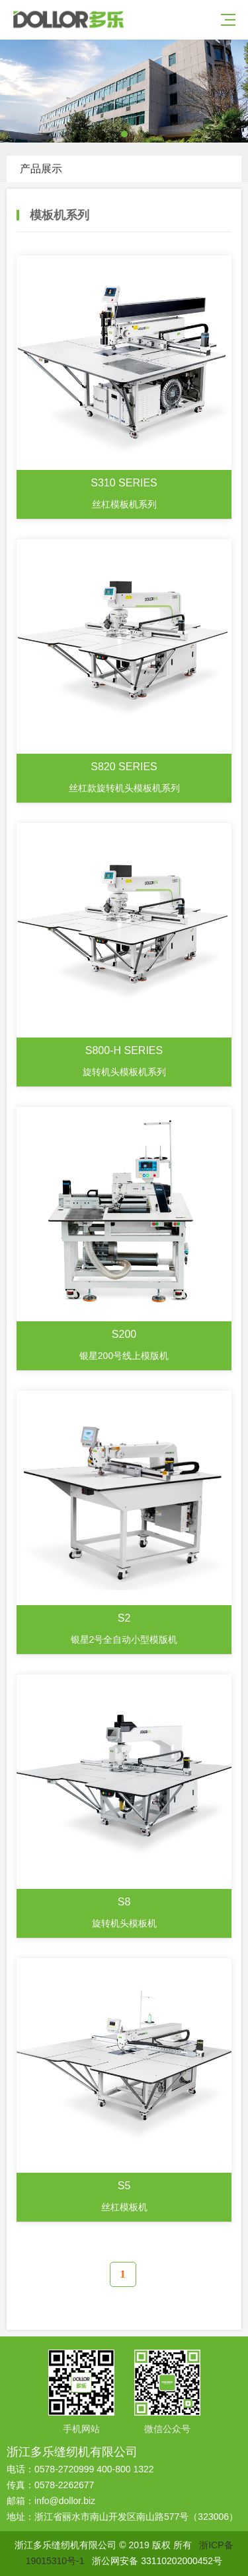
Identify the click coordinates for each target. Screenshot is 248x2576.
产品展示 (41, 168)
